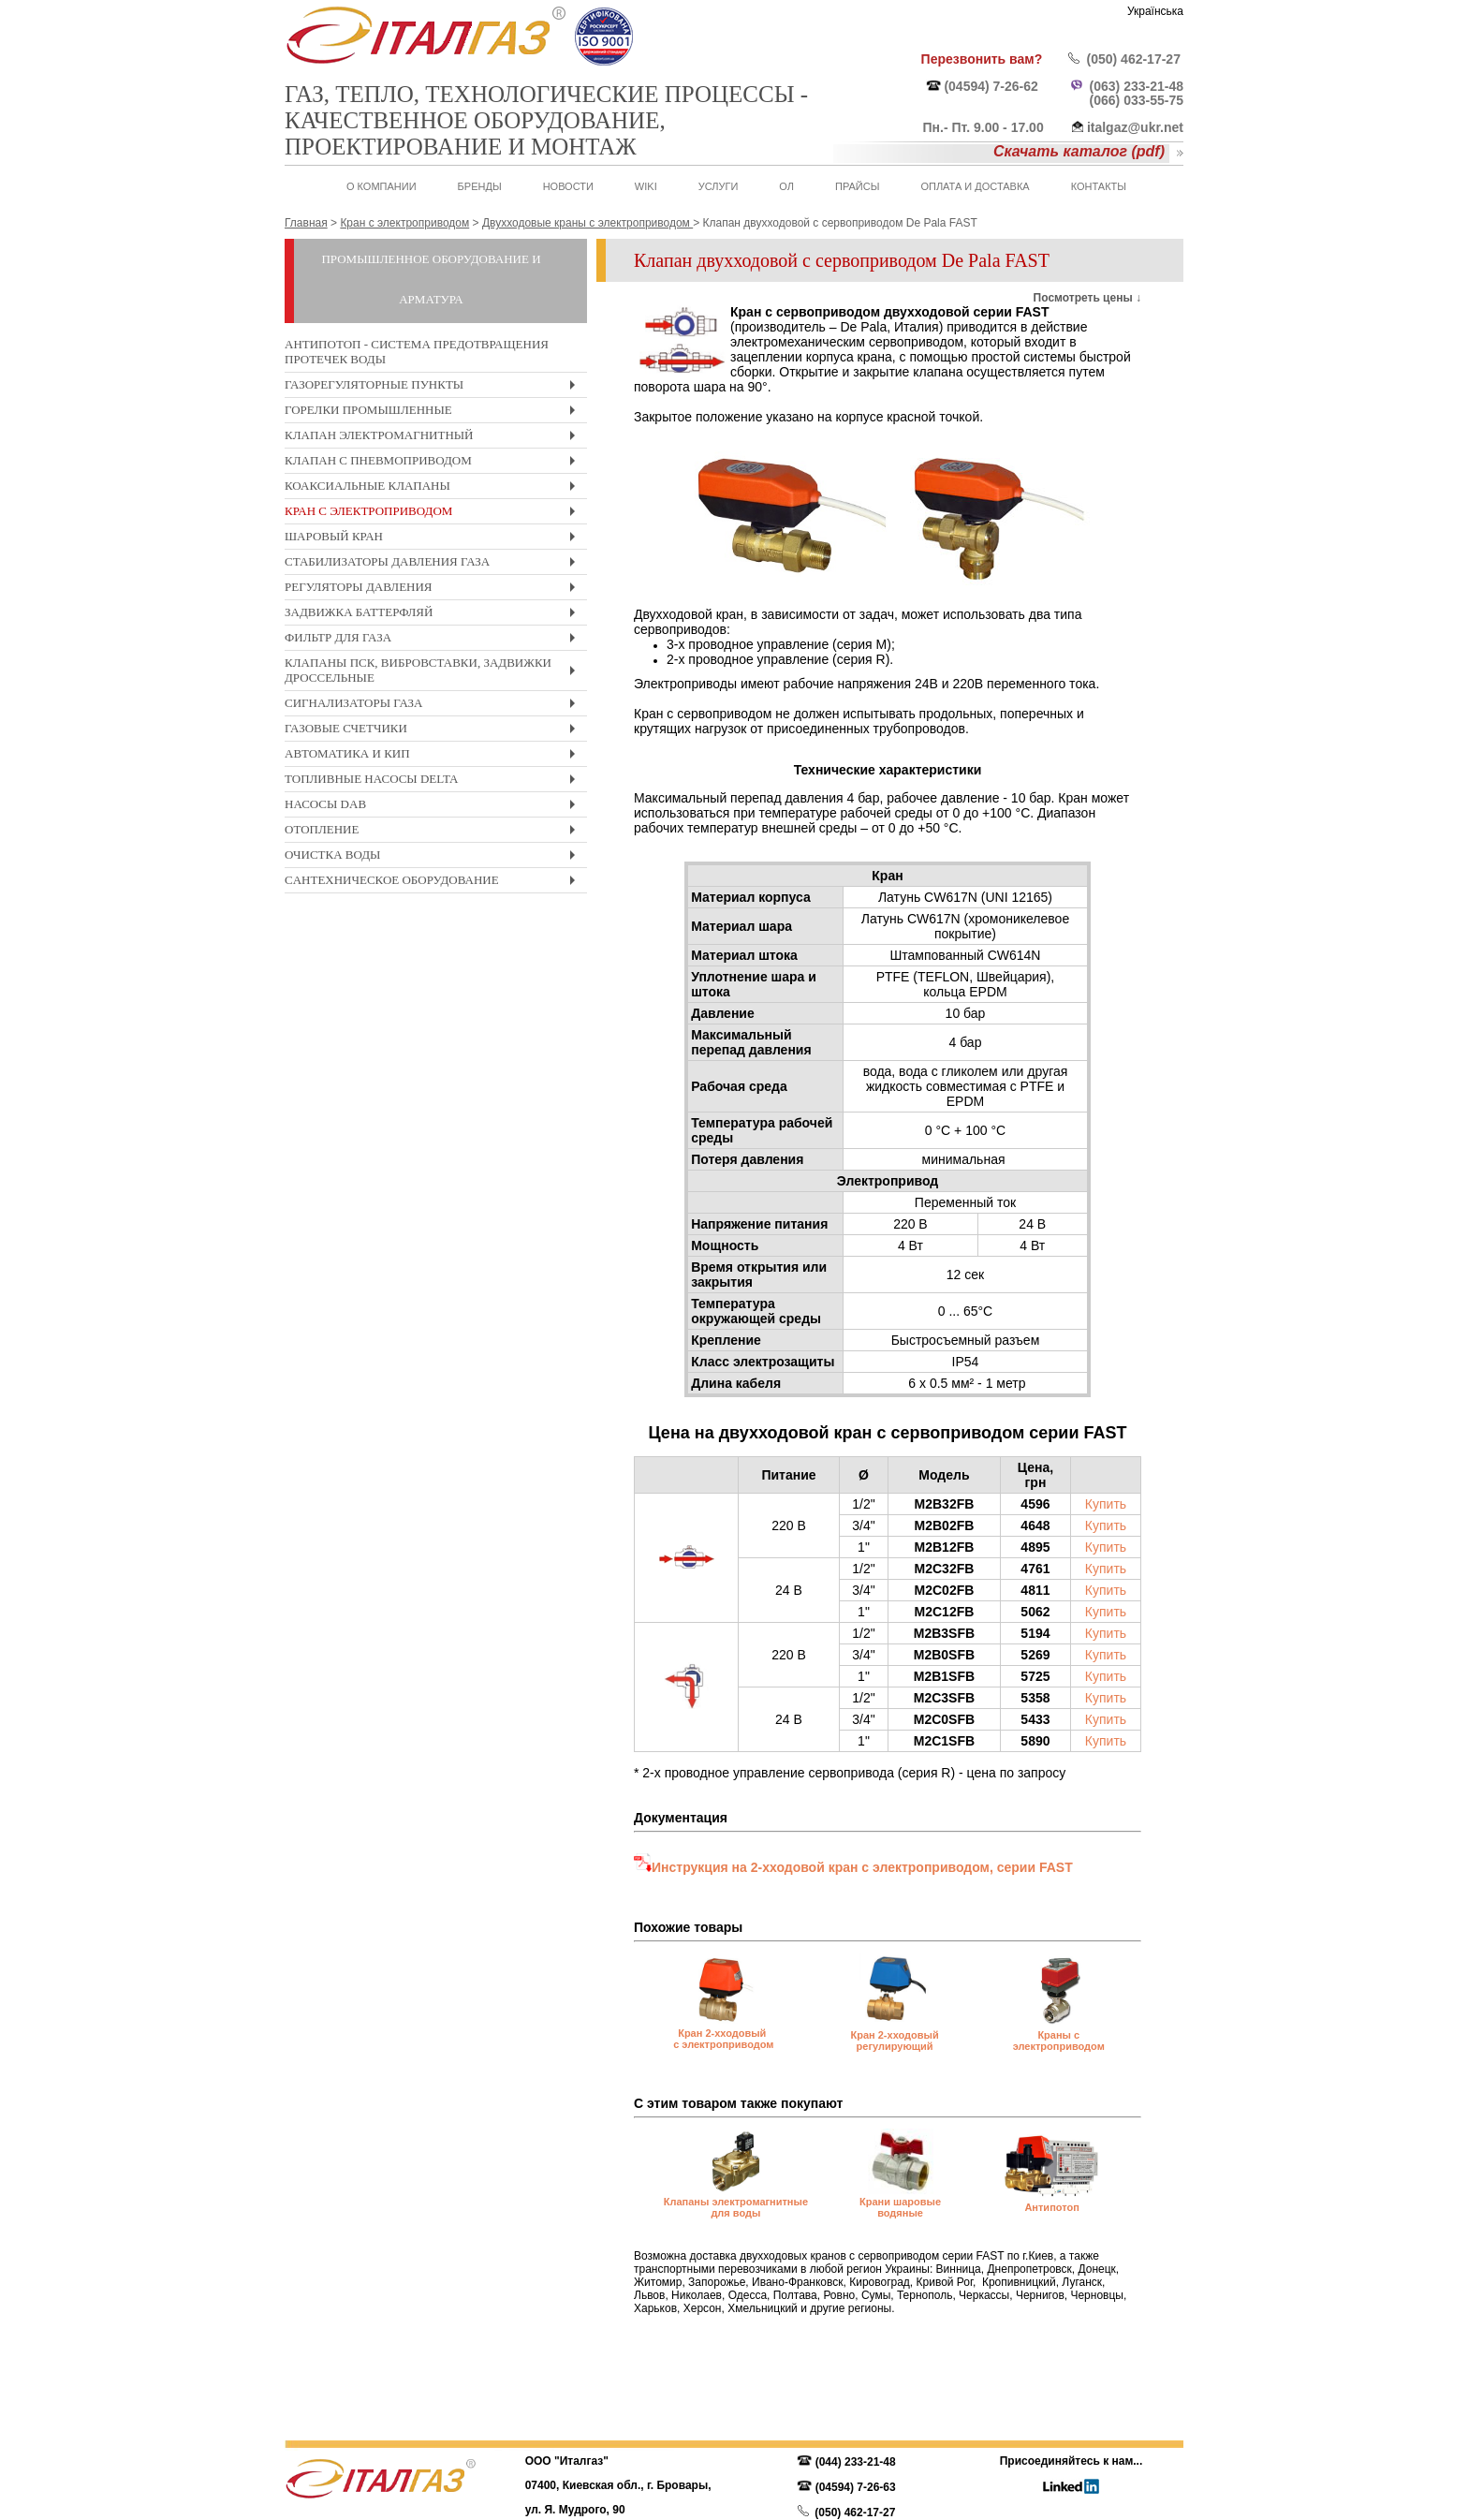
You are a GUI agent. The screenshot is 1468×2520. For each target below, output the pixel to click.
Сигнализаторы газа (434, 705)
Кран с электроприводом (434, 513)
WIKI (646, 186)
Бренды (480, 186)
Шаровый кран (434, 539)
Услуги (718, 186)
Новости (568, 186)
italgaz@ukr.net (1135, 127)
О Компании (381, 186)
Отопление (434, 832)
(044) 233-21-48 (855, 2461)
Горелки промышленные (434, 412)
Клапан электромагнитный (434, 438)
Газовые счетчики (434, 731)
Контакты (1098, 186)
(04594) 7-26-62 (990, 86)
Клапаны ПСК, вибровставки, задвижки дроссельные (434, 673)
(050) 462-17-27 (1134, 59)
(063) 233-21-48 (1136, 86)
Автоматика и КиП (434, 756)
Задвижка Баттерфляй (434, 615)
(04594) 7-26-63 (855, 2487)
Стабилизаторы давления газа (434, 564)
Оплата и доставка (974, 186)
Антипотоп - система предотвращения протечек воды (417, 351)
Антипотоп (1051, 2207)
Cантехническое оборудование (434, 882)
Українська (1155, 11)
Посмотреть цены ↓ (1087, 297)
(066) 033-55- (1129, 100)
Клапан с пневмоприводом (434, 463)
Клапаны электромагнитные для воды (736, 2207)
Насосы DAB (434, 807)
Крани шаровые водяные (900, 2207)
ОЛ (786, 186)
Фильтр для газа (434, 640)
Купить (1105, 1503)
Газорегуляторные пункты (434, 387)
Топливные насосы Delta (434, 781)
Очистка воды (434, 857)
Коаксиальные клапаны (434, 488)
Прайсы (857, 186)
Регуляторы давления (434, 589)
